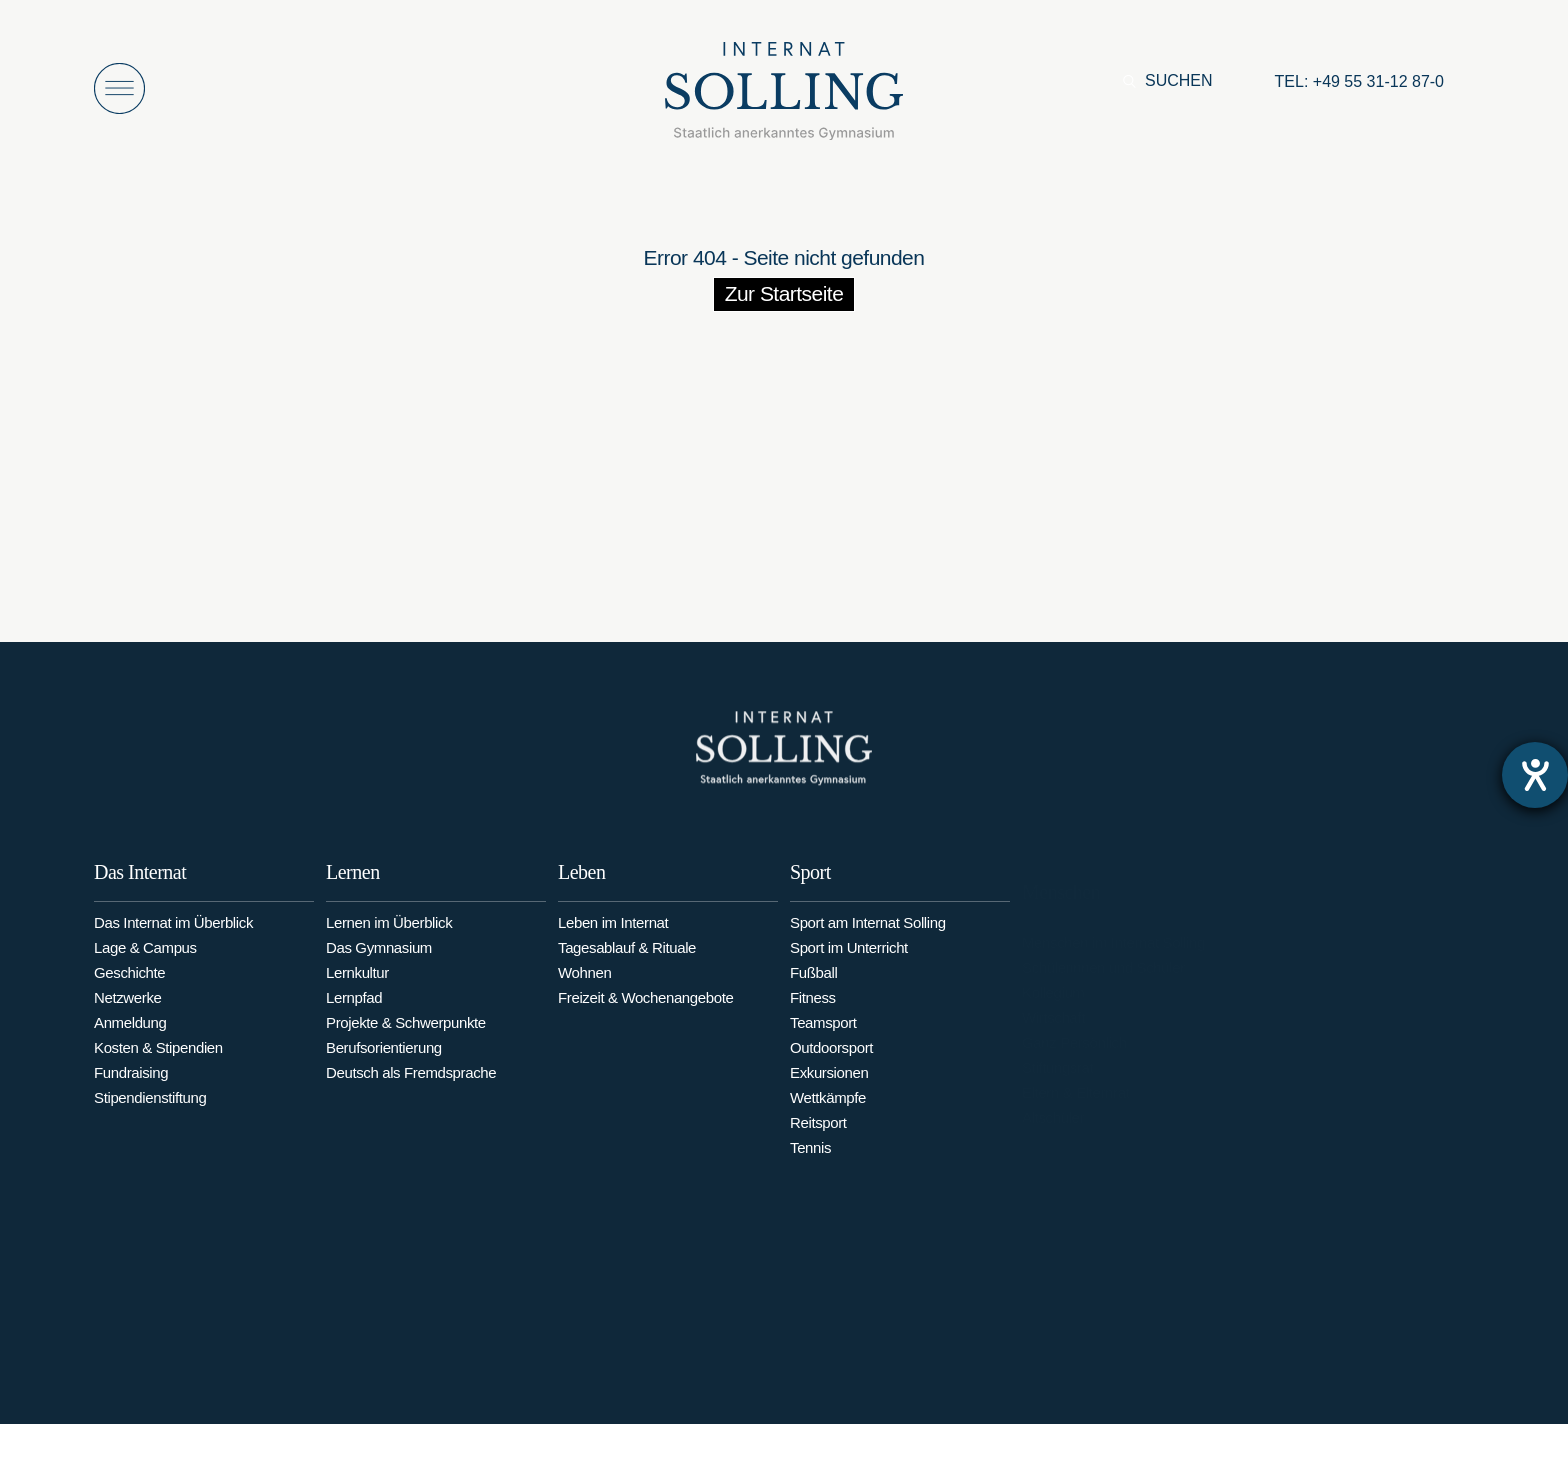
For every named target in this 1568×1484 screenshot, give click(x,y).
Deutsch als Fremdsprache (411, 1089)
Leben (581, 892)
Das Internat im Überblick (173, 933)
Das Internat (140, 883)
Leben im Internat (613, 942)
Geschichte (129, 983)
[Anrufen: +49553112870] (1359, 82)
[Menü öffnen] (119, 88)
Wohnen (584, 992)
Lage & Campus (145, 958)
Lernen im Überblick (389, 939)
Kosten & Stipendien (158, 1058)
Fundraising (131, 1083)
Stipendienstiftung (150, 1108)
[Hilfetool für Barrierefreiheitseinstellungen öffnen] (1535, 775)
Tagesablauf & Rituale (627, 967)
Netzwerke (127, 1008)
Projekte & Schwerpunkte (406, 1039)
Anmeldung (130, 1033)
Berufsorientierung (384, 1064)
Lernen (353, 889)
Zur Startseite (784, 293)
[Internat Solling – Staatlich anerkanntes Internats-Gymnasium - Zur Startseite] (784, 96)
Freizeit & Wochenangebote (645, 1017)
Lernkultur (357, 989)
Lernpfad (354, 1014)
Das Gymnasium (379, 964)
